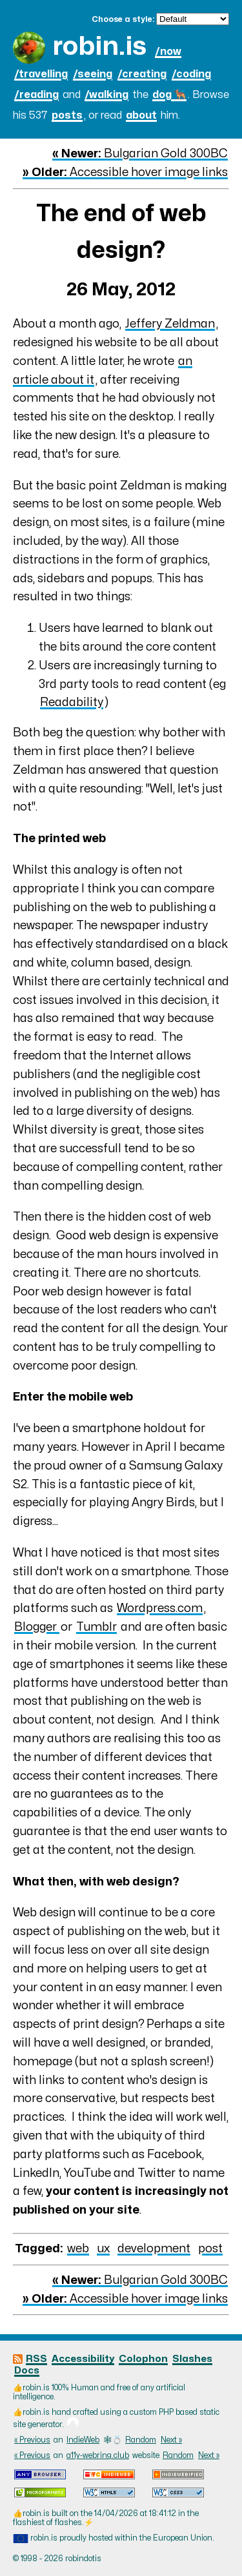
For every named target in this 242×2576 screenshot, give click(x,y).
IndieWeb (82, 2440)
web (78, 2248)
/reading (36, 95)
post (210, 2248)
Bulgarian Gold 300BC (140, 153)
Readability (71, 702)
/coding (191, 74)
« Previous (32, 2440)
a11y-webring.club (97, 2455)
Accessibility (83, 2359)
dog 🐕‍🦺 (169, 95)
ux (103, 2248)
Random (140, 2440)
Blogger (36, 1627)
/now (168, 51)
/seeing (92, 74)
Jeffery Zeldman (170, 324)
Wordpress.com (160, 1608)
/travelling (41, 74)
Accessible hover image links (125, 172)
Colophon (143, 2359)
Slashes (192, 2359)
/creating (141, 74)
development (153, 2248)
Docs (26, 2370)
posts (67, 115)
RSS (36, 2359)
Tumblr (96, 1627)
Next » (171, 2440)
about (141, 115)
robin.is (99, 46)
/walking (106, 95)
